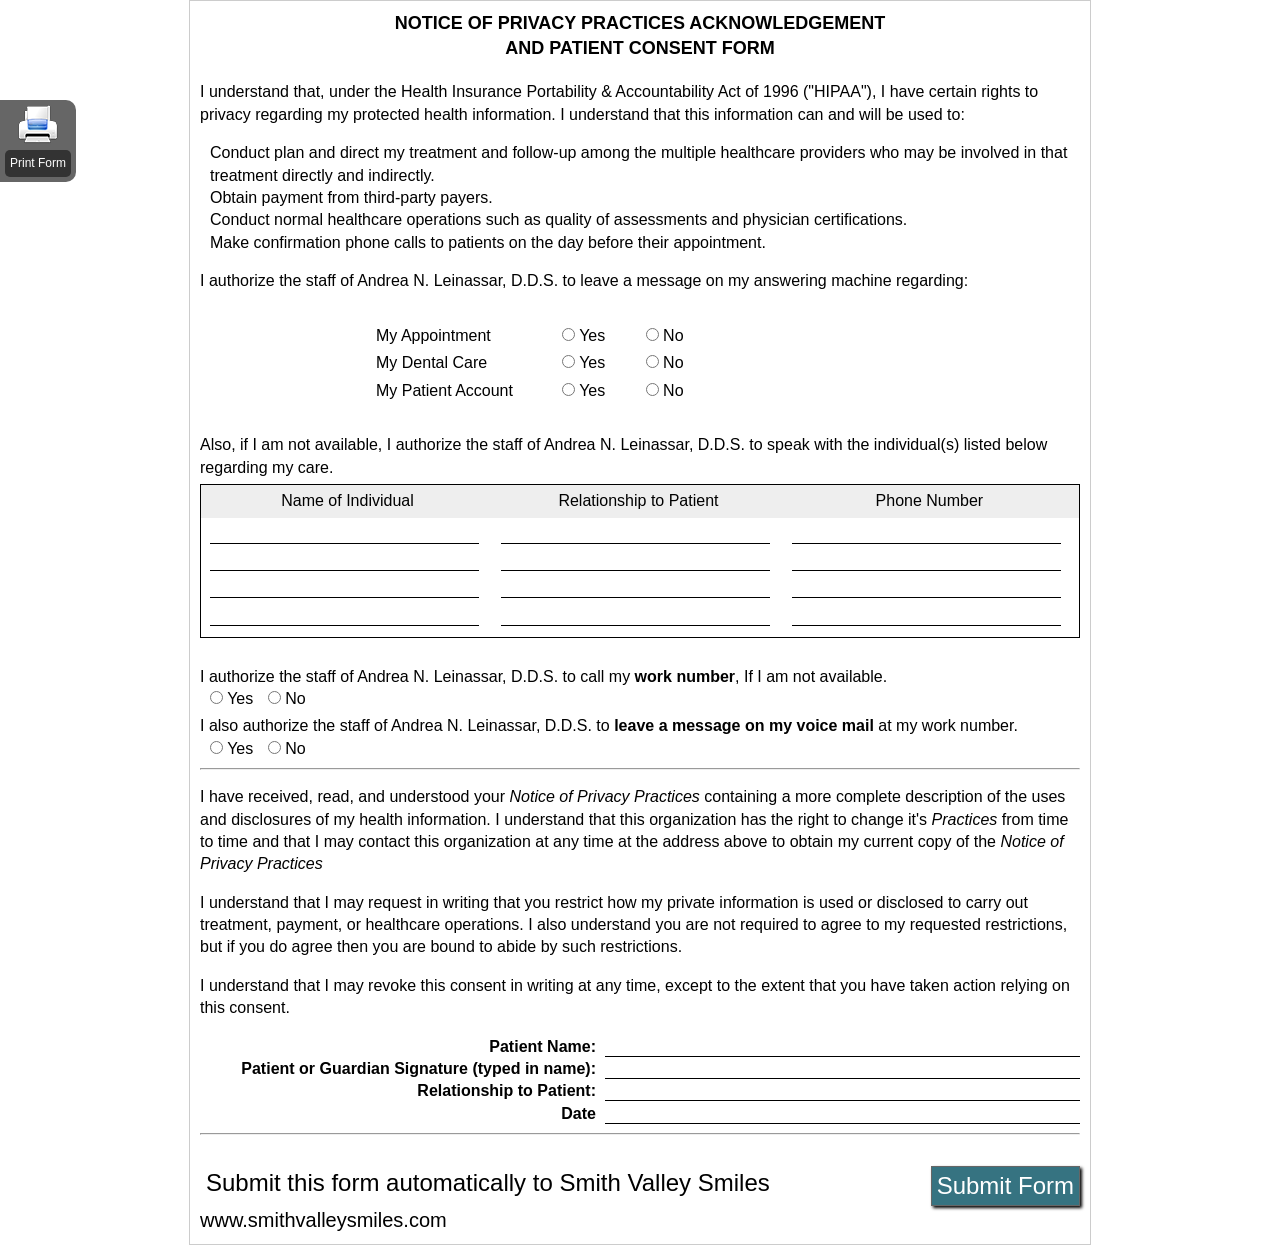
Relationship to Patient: (506, 1090)
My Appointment (433, 335)
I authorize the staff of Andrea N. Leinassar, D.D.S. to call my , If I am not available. (543, 676)
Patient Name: (542, 1046)
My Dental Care (431, 362)
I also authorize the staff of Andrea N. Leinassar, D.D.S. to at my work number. (609, 725)
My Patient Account (444, 390)
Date (578, 1113)
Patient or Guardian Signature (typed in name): (418, 1068)
